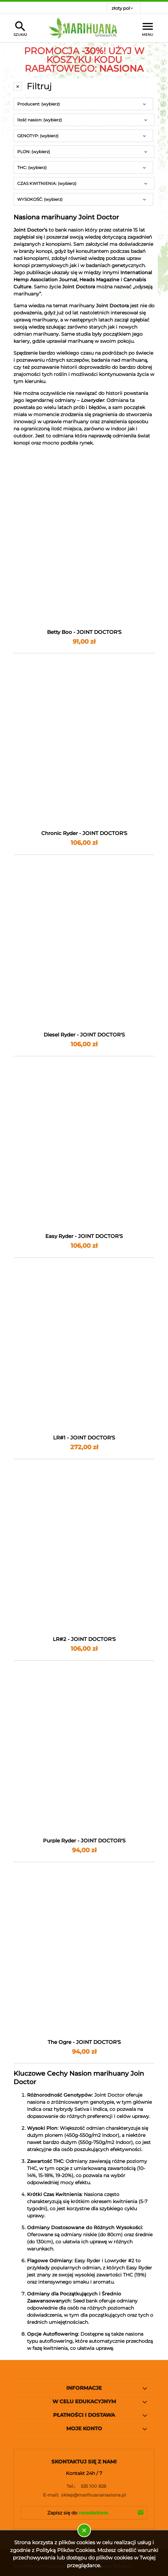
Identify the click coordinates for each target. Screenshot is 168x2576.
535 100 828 (84, 2486)
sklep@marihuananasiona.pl (84, 2495)
